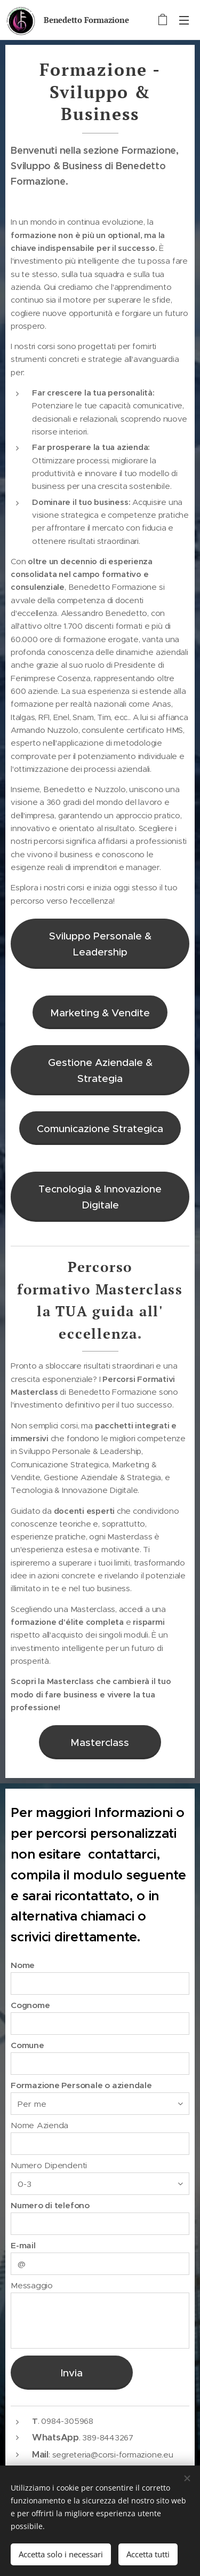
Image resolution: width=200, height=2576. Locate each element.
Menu (184, 20)
